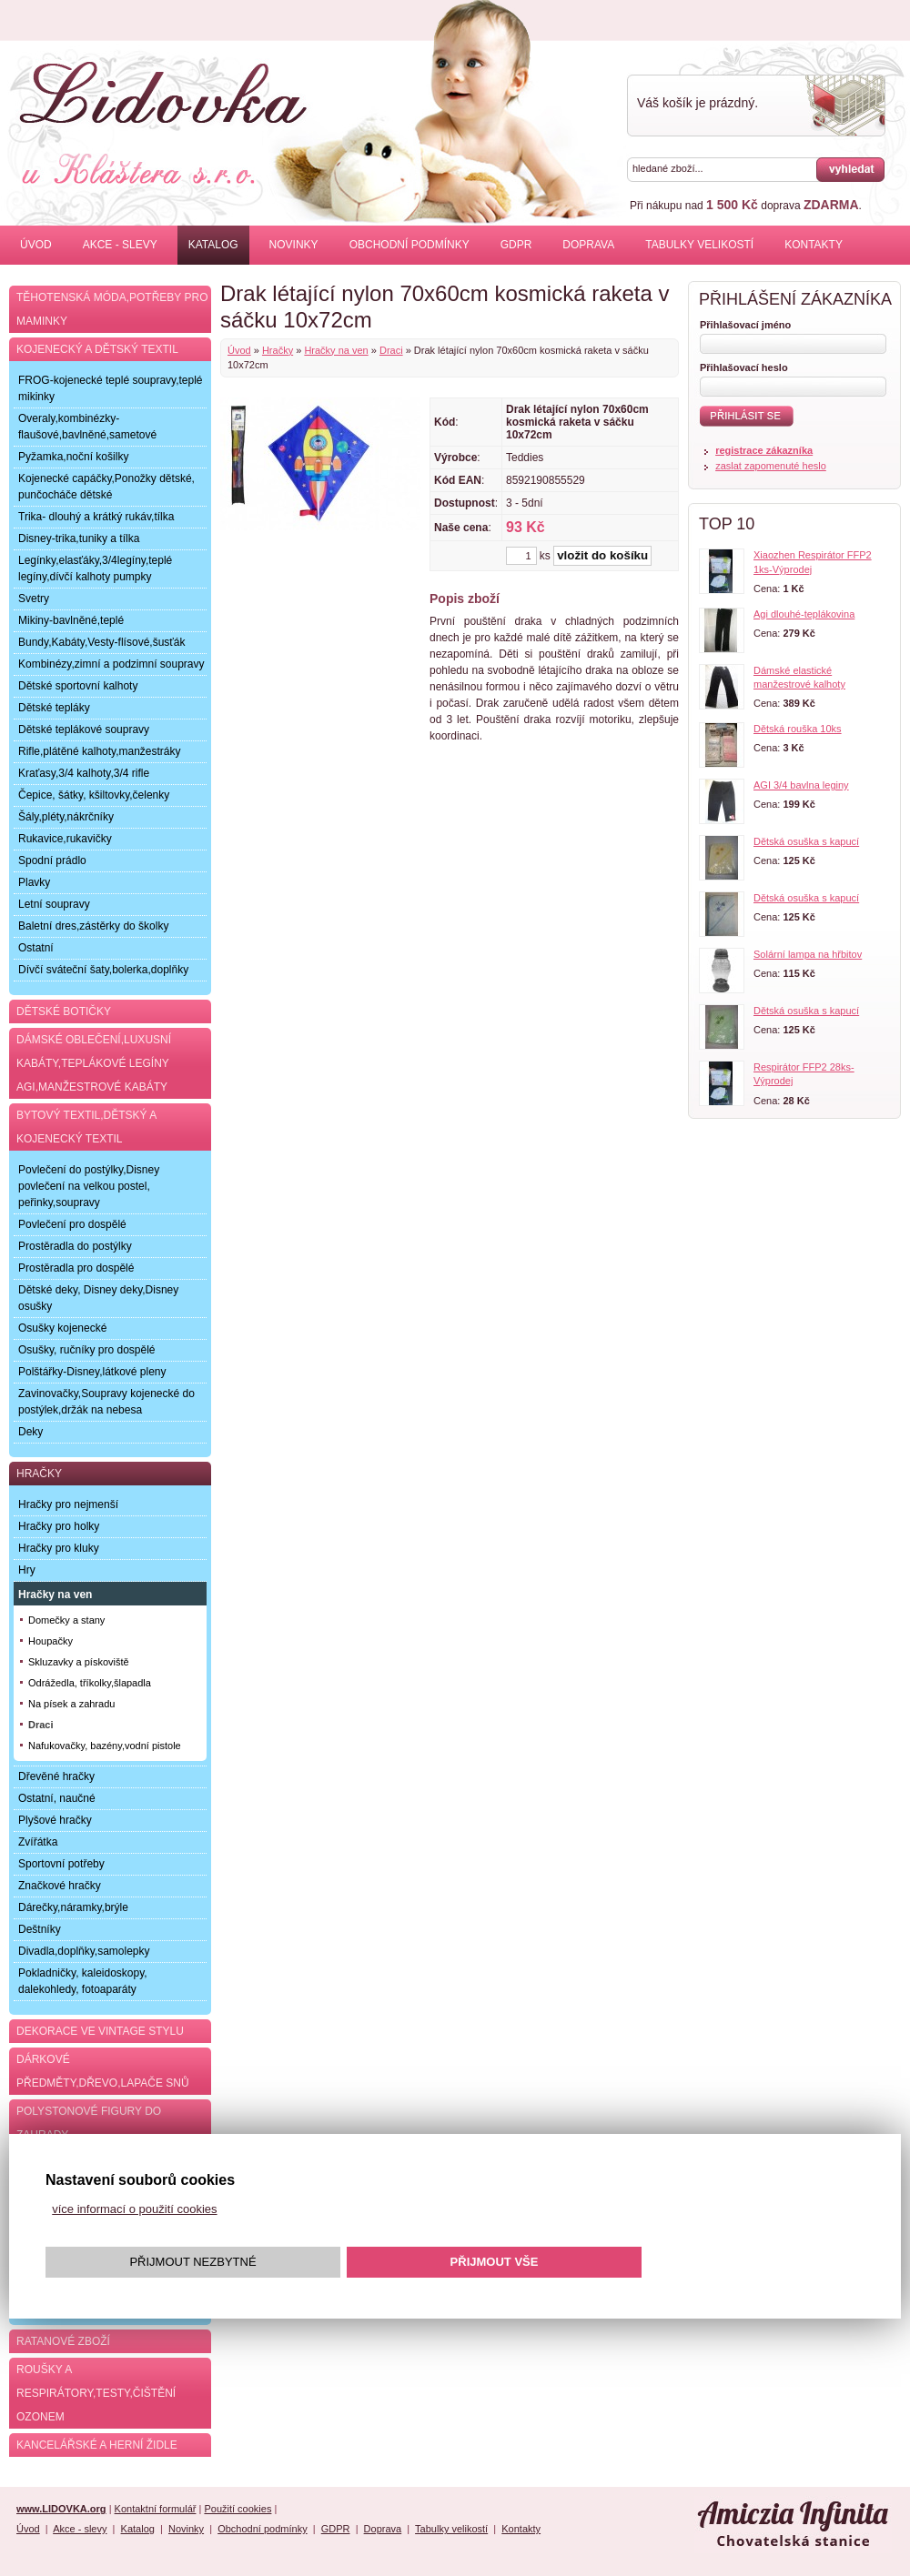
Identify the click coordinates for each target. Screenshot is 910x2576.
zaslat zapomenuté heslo (770, 465)
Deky (30, 1431)
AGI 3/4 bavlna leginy (801, 785)
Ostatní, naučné (57, 1798)
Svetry (33, 598)
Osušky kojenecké (62, 1328)
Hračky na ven (336, 350)
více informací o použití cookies (134, 2209)
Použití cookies (237, 2508)
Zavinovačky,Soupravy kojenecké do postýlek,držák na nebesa (106, 1401)
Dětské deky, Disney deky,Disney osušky (98, 1298)
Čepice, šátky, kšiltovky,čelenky (93, 795)
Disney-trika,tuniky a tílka (78, 538)
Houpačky (50, 1640)
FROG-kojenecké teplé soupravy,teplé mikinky (110, 388)
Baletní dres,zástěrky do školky (93, 926)
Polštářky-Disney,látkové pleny (92, 1371)
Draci (391, 350)
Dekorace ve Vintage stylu (100, 2031)
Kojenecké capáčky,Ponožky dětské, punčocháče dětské (106, 486)
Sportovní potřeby (61, 1863)
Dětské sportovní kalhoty (77, 685)
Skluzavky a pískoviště (78, 1661)
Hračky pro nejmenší (68, 1504)
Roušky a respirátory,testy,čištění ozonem (96, 2393)
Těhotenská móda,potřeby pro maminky (111, 309)
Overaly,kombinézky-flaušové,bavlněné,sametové (87, 426)
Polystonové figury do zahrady (88, 2123)
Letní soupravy (54, 904)
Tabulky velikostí (699, 244)
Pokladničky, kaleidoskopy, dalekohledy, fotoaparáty (82, 1981)
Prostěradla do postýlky (75, 1246)
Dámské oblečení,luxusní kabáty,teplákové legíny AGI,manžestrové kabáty (93, 1063)
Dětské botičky (63, 1011)
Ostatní (36, 947)
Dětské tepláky (54, 707)
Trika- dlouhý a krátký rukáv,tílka (96, 516)
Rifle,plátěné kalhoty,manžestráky (99, 751)
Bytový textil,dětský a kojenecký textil (86, 1127)
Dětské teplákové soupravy (83, 729)
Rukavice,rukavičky (65, 838)
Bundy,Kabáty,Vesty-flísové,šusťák (101, 642)
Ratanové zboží (63, 2341)
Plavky (34, 882)
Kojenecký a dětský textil (97, 349)
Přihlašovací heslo (744, 367)
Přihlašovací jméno (745, 324)
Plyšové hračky (55, 1820)
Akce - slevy (120, 244)
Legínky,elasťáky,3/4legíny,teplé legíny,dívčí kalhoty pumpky (95, 568)
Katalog (213, 244)
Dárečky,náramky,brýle (73, 1907)
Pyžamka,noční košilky (73, 456)
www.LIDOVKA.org (61, 2508)
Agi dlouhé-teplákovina (803, 614)
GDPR (516, 244)
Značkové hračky (59, 1885)
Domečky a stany (66, 1620)
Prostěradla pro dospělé (76, 1268)
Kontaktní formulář (156, 2508)
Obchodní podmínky (409, 244)
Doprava (588, 244)
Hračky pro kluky (58, 1548)
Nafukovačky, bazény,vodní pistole (104, 1745)
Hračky (277, 350)
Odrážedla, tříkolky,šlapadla (89, 1682)
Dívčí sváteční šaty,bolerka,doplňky (103, 969)
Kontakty (813, 244)
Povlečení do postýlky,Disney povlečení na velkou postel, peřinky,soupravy (88, 1186)
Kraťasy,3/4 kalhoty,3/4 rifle (83, 773)
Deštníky (39, 1929)
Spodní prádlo (52, 860)
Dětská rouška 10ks (797, 728)
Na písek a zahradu (71, 1703)
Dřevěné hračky (56, 1776)
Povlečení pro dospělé (72, 1224)
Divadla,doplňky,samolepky (84, 1951)
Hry (26, 1570)
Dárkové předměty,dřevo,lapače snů (102, 2071)
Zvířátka (37, 1842)
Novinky (293, 244)
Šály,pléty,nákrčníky (66, 816)
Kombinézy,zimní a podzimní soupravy (111, 664)
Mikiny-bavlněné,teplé (71, 620)
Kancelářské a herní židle (96, 2445)
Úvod (36, 244)
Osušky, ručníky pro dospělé (87, 1349)
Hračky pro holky (58, 1526)
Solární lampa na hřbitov (807, 954)
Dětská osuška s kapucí (806, 841)
